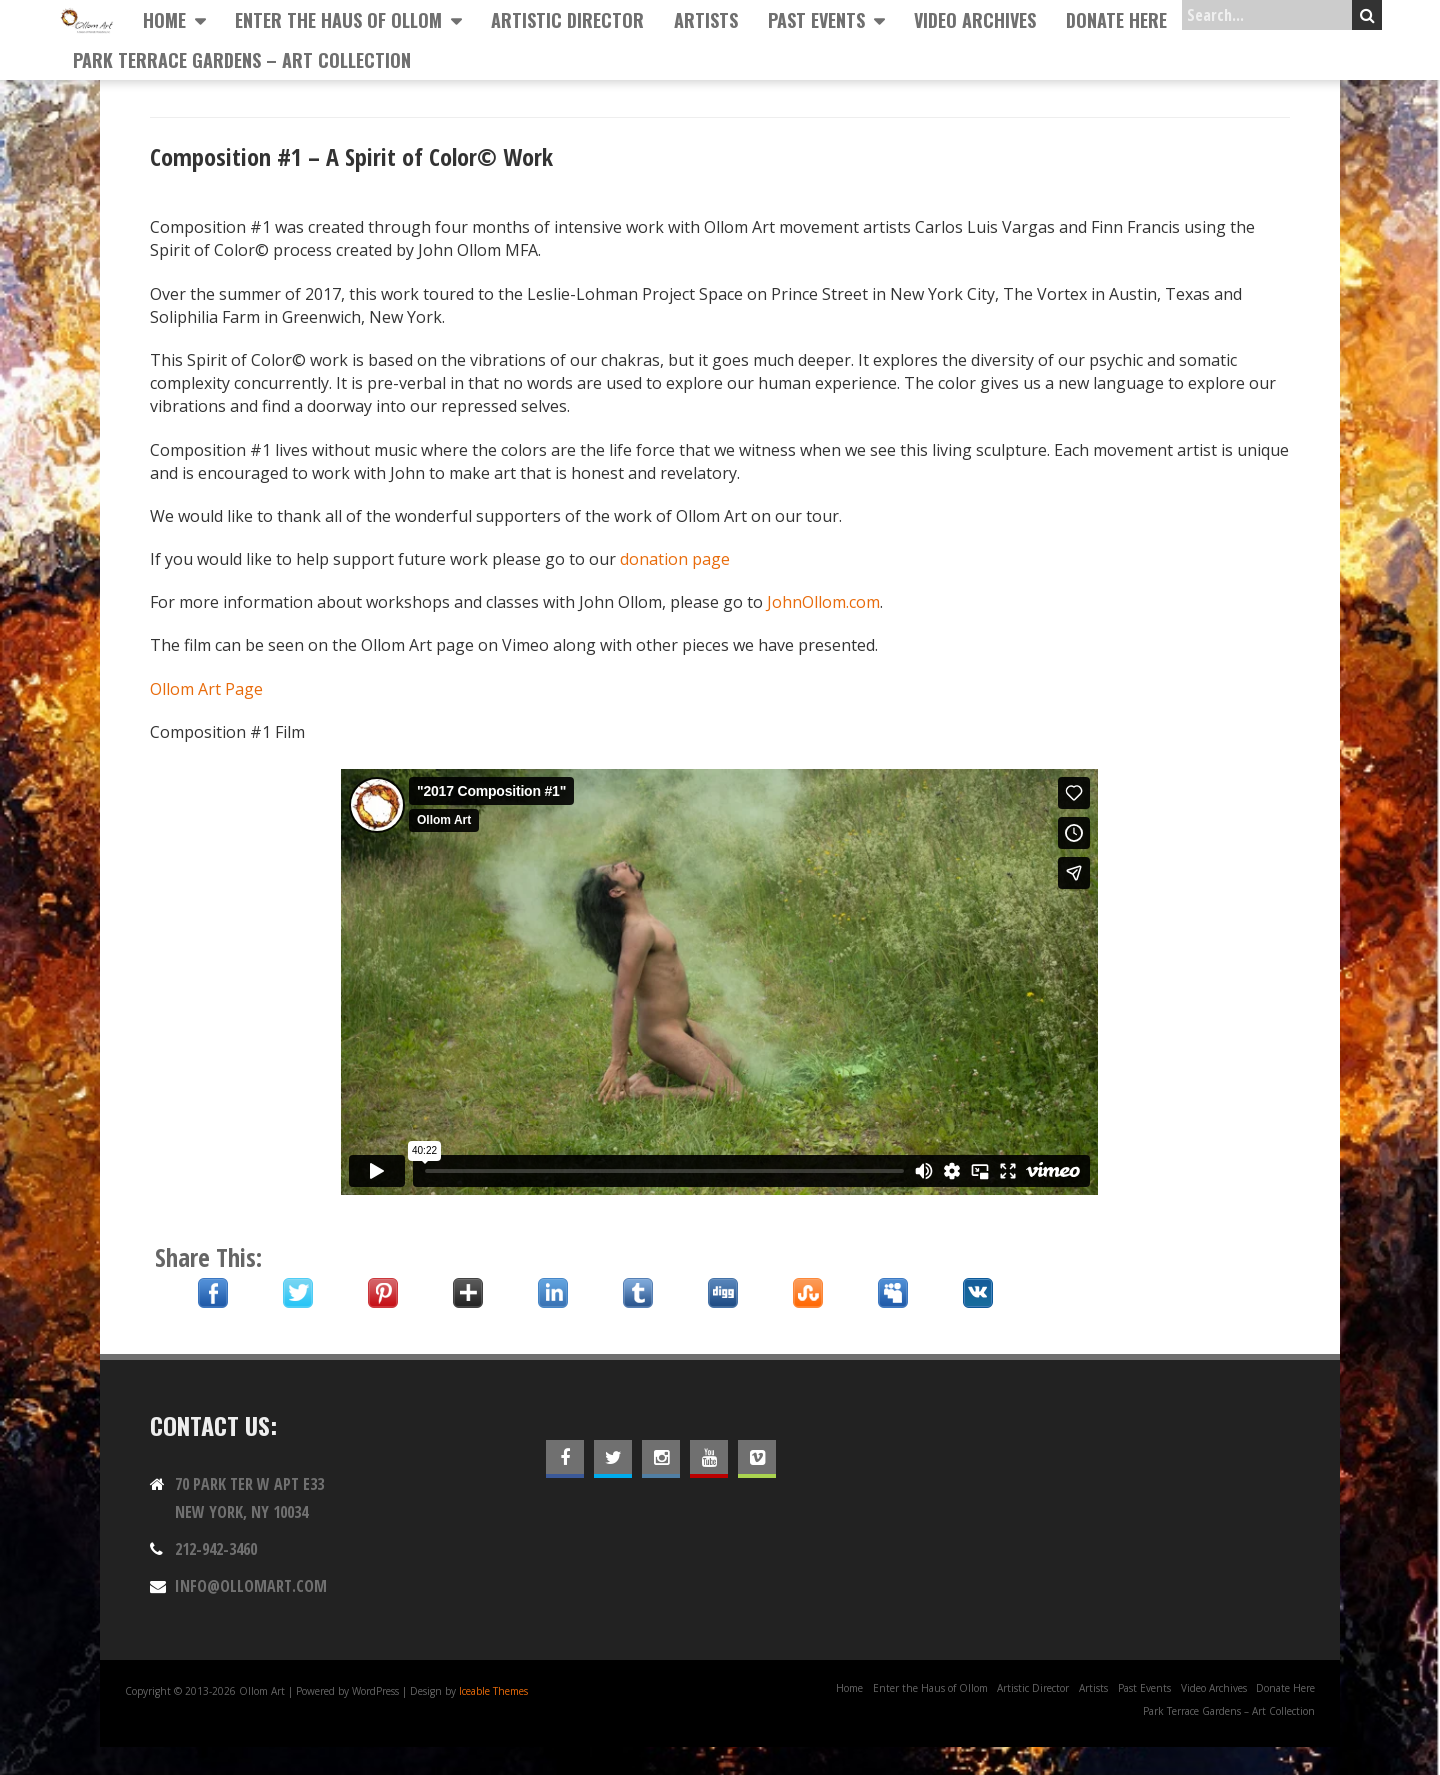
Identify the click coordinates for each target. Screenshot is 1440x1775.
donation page (675, 559)
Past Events (816, 20)
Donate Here (1116, 20)
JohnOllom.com (823, 602)
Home (164, 20)
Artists (706, 20)
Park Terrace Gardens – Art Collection (242, 60)
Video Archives (975, 20)
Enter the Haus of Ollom (338, 20)
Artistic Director (567, 20)
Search (1367, 15)
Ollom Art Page (206, 689)
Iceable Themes (493, 1691)
